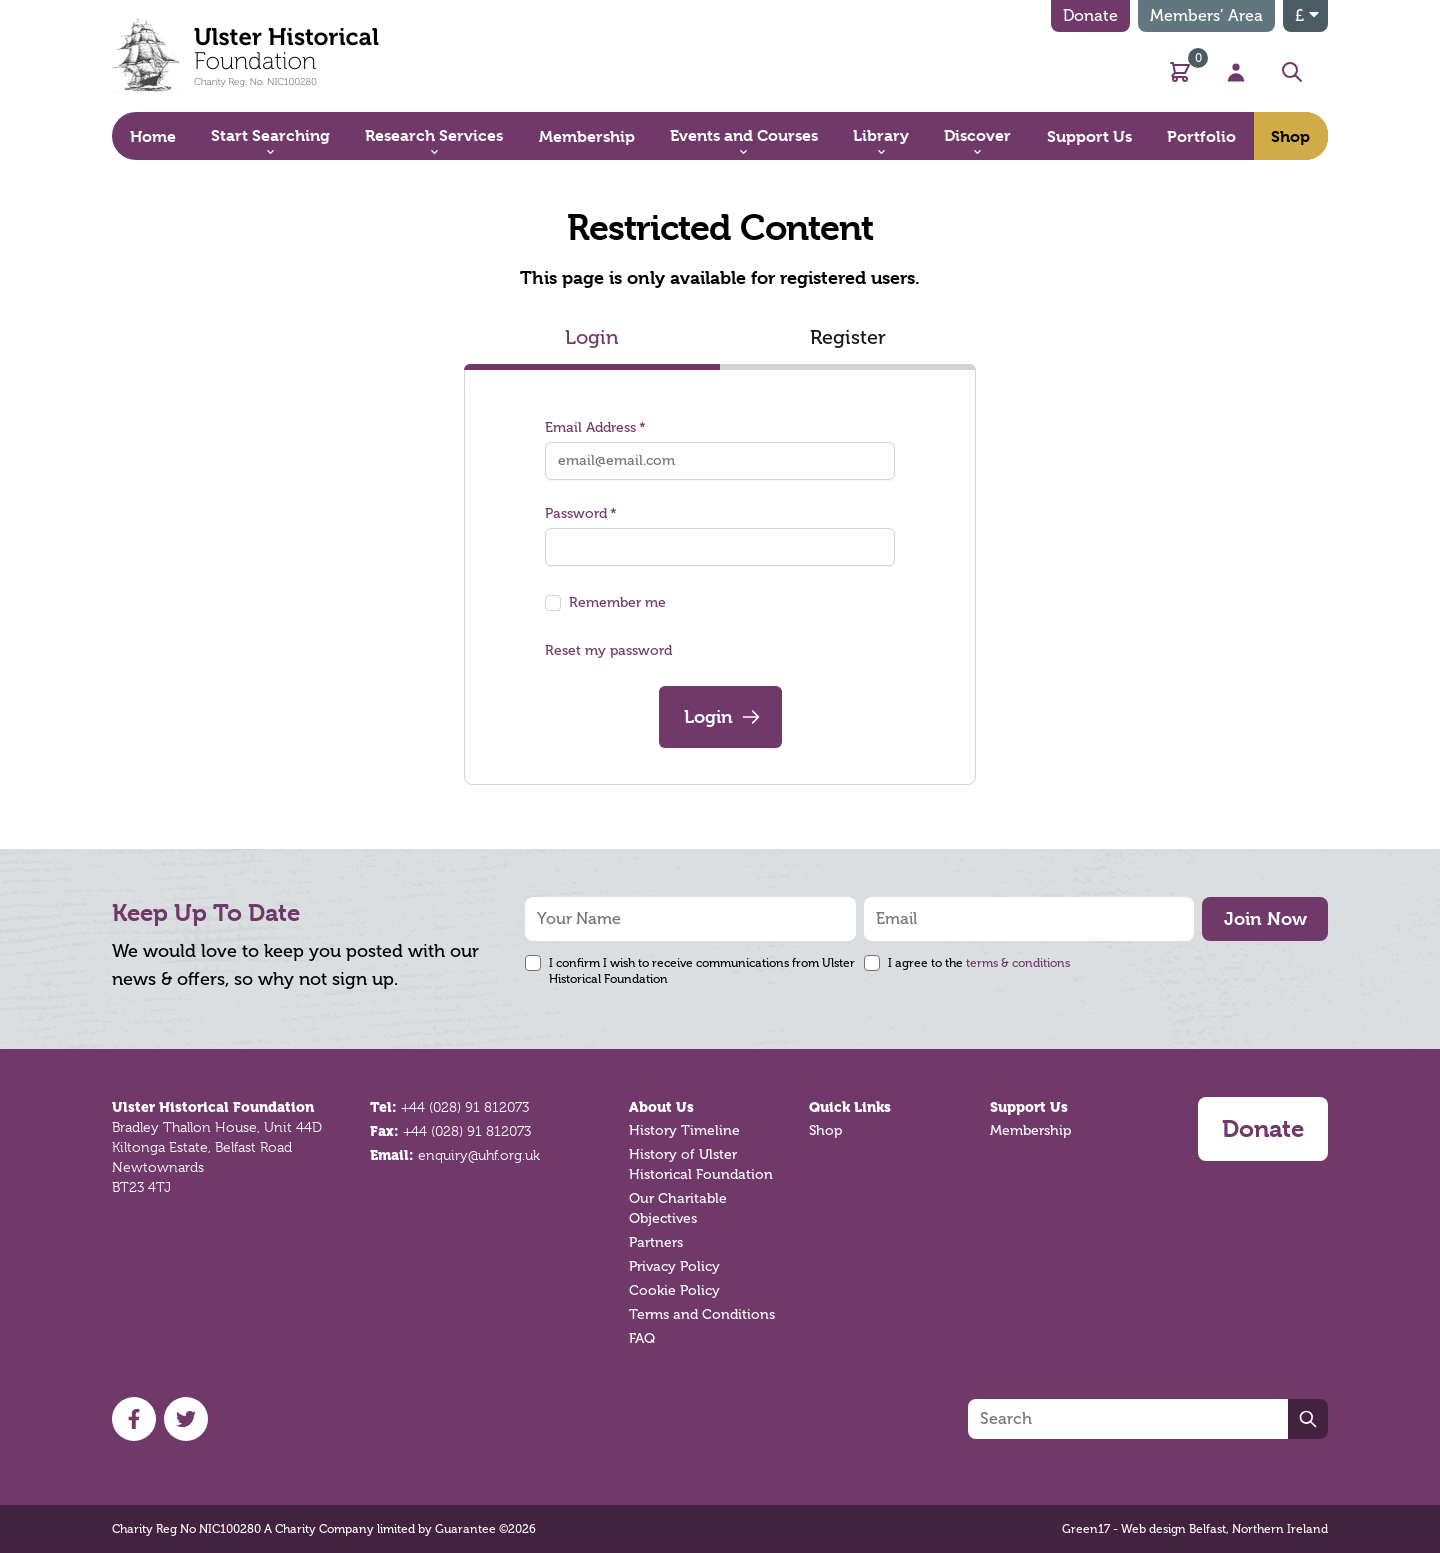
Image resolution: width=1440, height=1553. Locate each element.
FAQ (642, 1338)
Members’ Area (1206, 16)
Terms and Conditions (702, 1314)
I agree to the (979, 963)
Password (581, 513)
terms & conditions (1018, 963)
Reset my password (608, 650)
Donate (1090, 16)
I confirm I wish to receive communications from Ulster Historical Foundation (702, 971)
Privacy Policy (674, 1266)
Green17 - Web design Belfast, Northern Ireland (1195, 1529)
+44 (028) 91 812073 (465, 1107)
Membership (1030, 1130)
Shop (825, 1130)
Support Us (1029, 1107)
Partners (656, 1242)
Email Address (595, 427)
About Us (661, 1107)
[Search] (1128, 1419)
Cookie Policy (674, 1290)
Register (848, 337)
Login (592, 337)
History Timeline (684, 1130)
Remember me (617, 602)
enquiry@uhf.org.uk (479, 1155)
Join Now (1265, 918)
